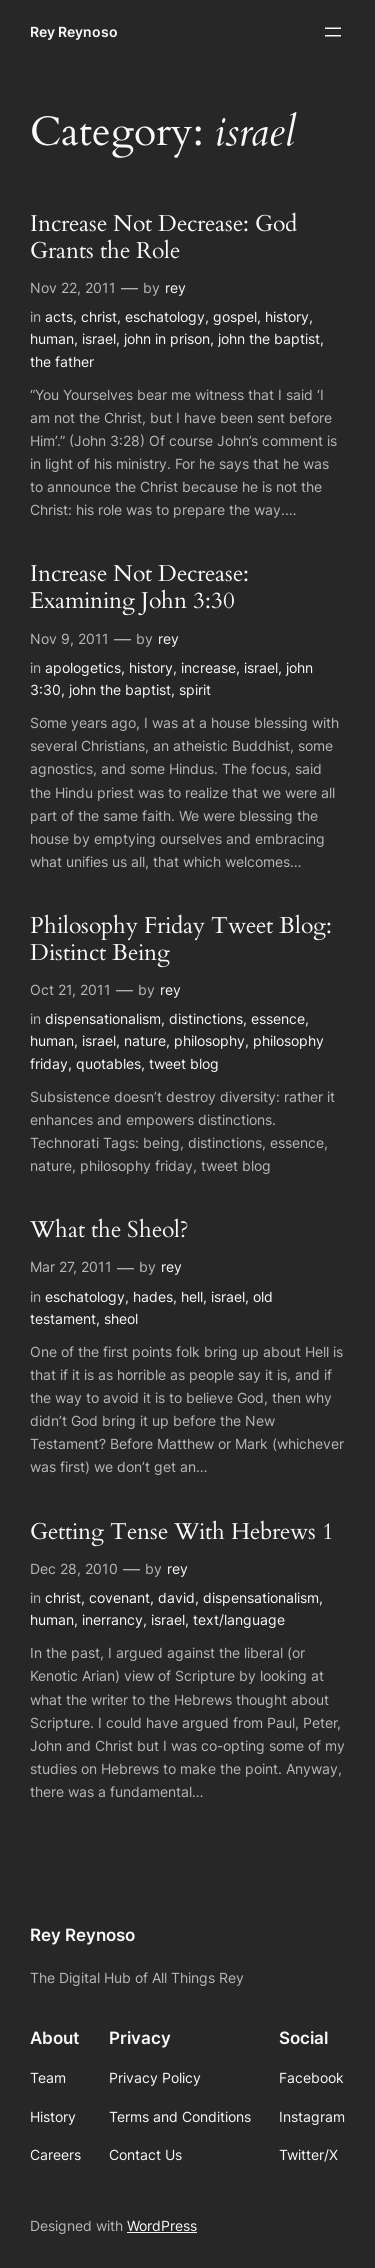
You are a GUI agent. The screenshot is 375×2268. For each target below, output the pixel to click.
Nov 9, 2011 (69, 638)
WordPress (162, 2225)
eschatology (165, 316)
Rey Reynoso (74, 31)
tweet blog (184, 1063)
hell (192, 1296)
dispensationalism (103, 1018)
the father (62, 361)
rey (175, 287)
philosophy (209, 1040)
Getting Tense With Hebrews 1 (182, 1532)
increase (208, 667)
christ (99, 316)
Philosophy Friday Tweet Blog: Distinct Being (181, 940)
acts (59, 316)
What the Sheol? (109, 1230)
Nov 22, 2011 (73, 287)
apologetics (83, 667)
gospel (235, 316)
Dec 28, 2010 (74, 1568)
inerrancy (112, 1619)
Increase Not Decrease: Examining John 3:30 (139, 588)
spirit (195, 689)
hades (153, 1296)
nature (145, 1040)
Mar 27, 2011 (71, 1266)
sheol (121, 1318)
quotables (108, 1063)
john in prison (167, 338)
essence (278, 1018)
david (176, 1597)
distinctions (206, 1018)
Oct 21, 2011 (70, 989)
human (52, 338)
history (287, 316)
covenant (119, 1597)
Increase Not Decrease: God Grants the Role (163, 238)
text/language (239, 1619)
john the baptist (269, 338)
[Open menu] (333, 32)
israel (99, 338)
